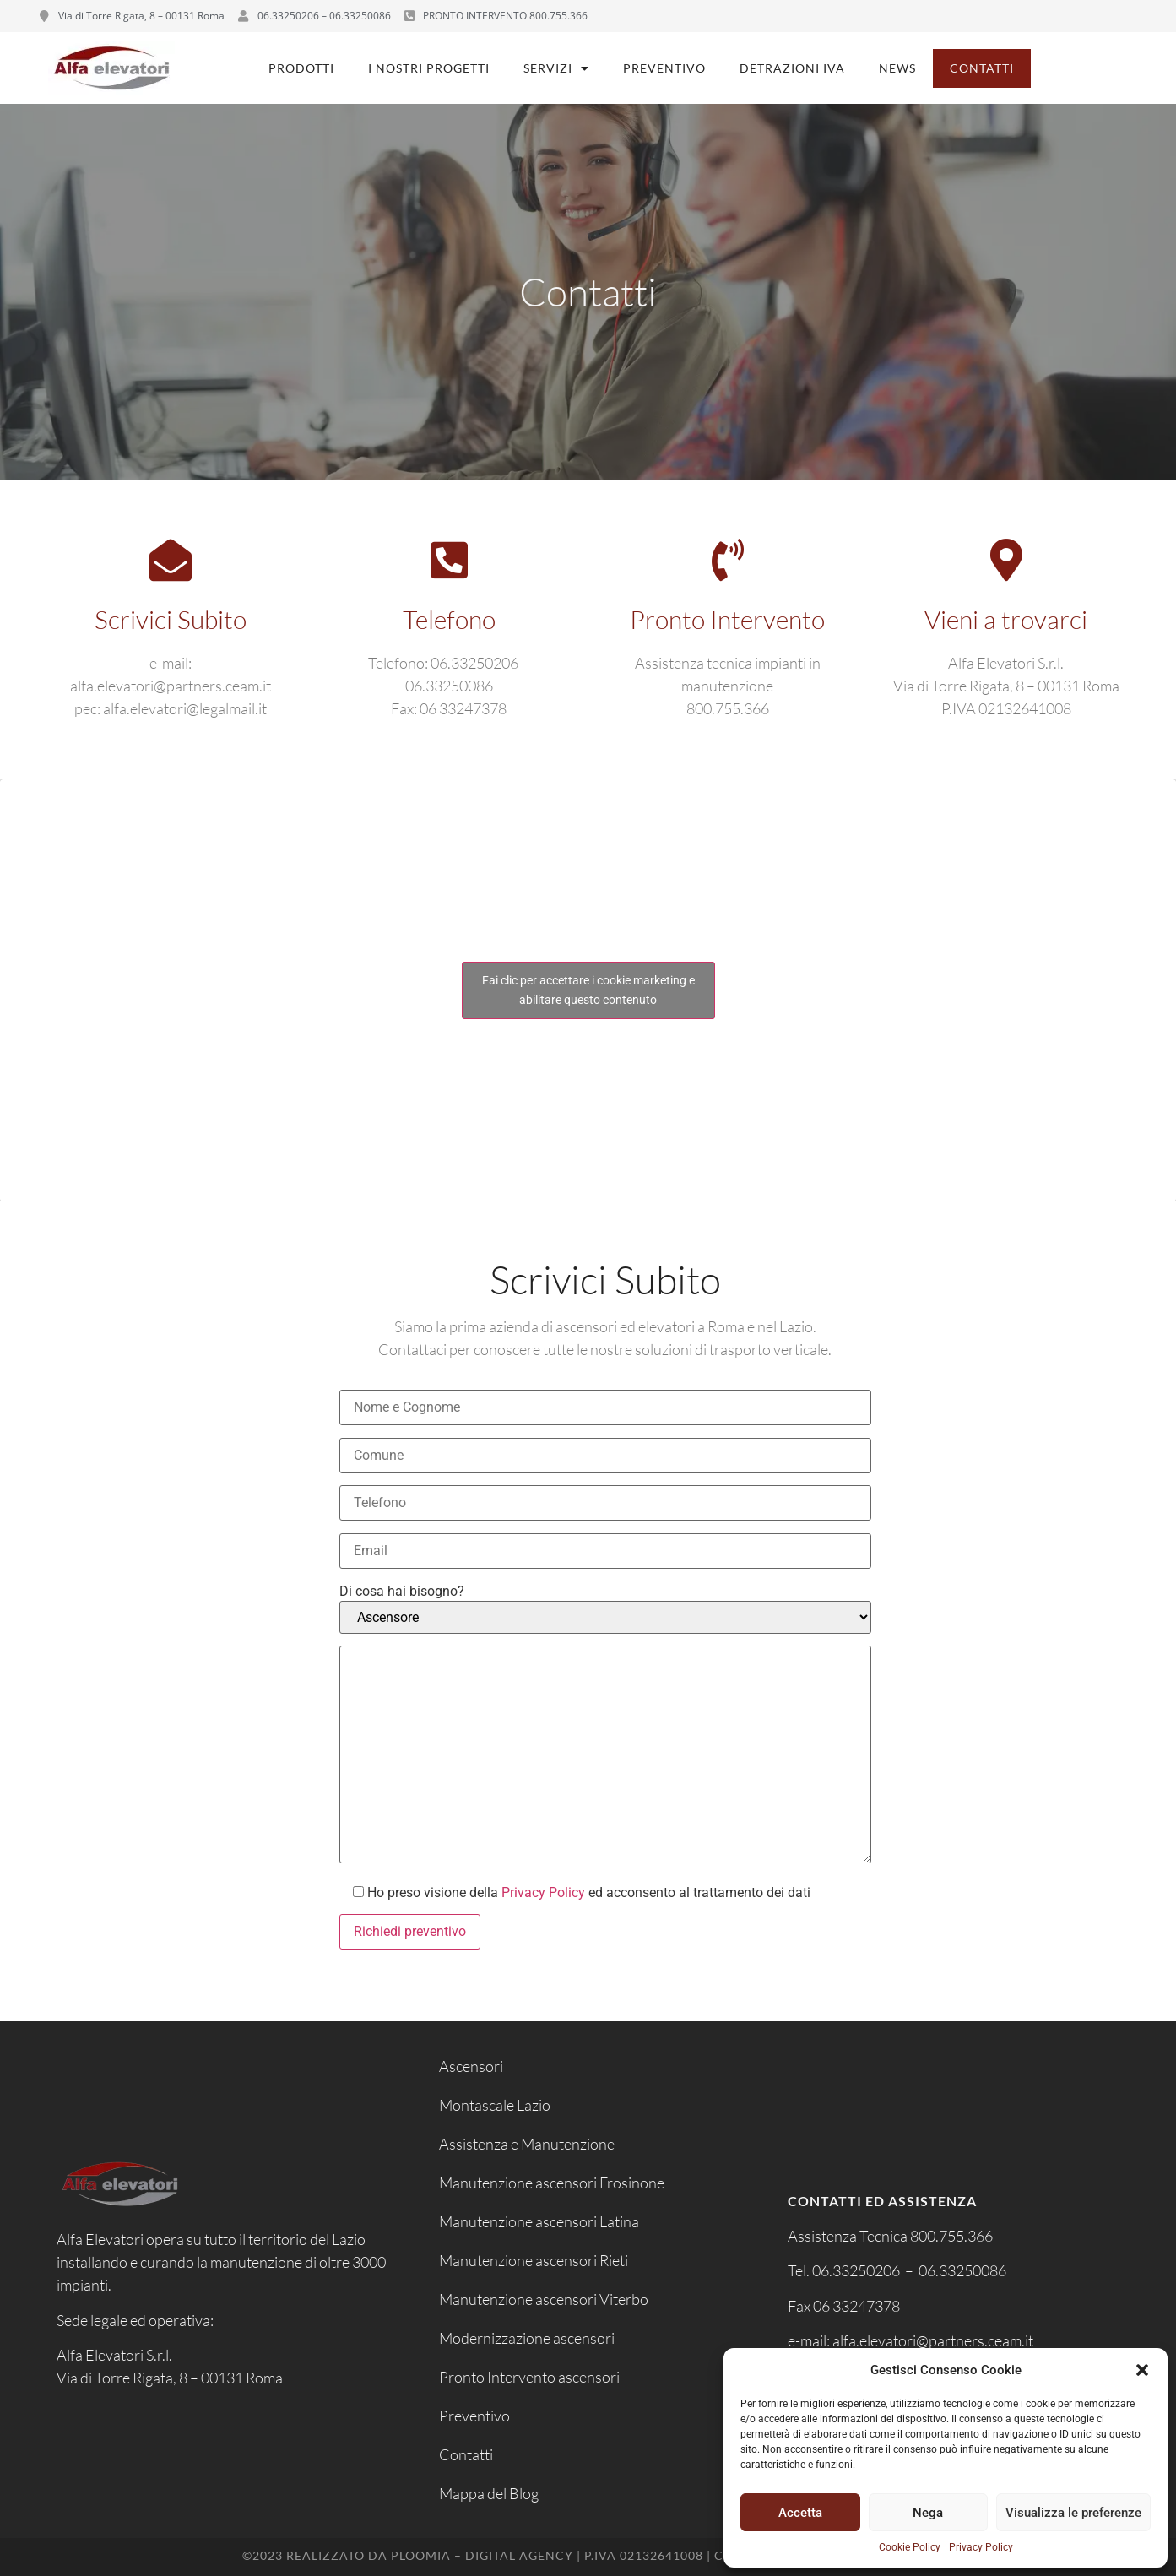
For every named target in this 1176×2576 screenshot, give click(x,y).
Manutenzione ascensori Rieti (533, 2260)
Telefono (449, 619)
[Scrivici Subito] (170, 560)
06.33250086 (962, 2270)
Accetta (800, 2512)
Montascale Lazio (494, 2105)
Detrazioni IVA (792, 68)
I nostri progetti (429, 68)
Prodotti (301, 68)
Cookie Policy (909, 2547)
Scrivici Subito (171, 619)
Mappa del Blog (489, 2493)
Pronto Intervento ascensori (529, 2376)
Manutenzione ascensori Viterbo (543, 2299)
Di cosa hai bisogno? (401, 1591)
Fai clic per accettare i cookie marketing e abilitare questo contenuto (588, 989)
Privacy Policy (981, 2547)
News (897, 68)
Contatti (982, 68)
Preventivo (664, 68)
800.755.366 (951, 2235)
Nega (928, 2512)
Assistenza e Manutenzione (527, 2143)
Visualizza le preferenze (1073, 2512)
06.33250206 (856, 2270)
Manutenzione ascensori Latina (539, 2221)
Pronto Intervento (727, 619)
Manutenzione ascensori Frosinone (551, 2182)
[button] (1142, 2370)
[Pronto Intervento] (728, 560)
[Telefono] (449, 560)
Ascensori (471, 2066)
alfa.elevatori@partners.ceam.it (934, 2340)
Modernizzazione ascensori (527, 2338)
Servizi (556, 68)
